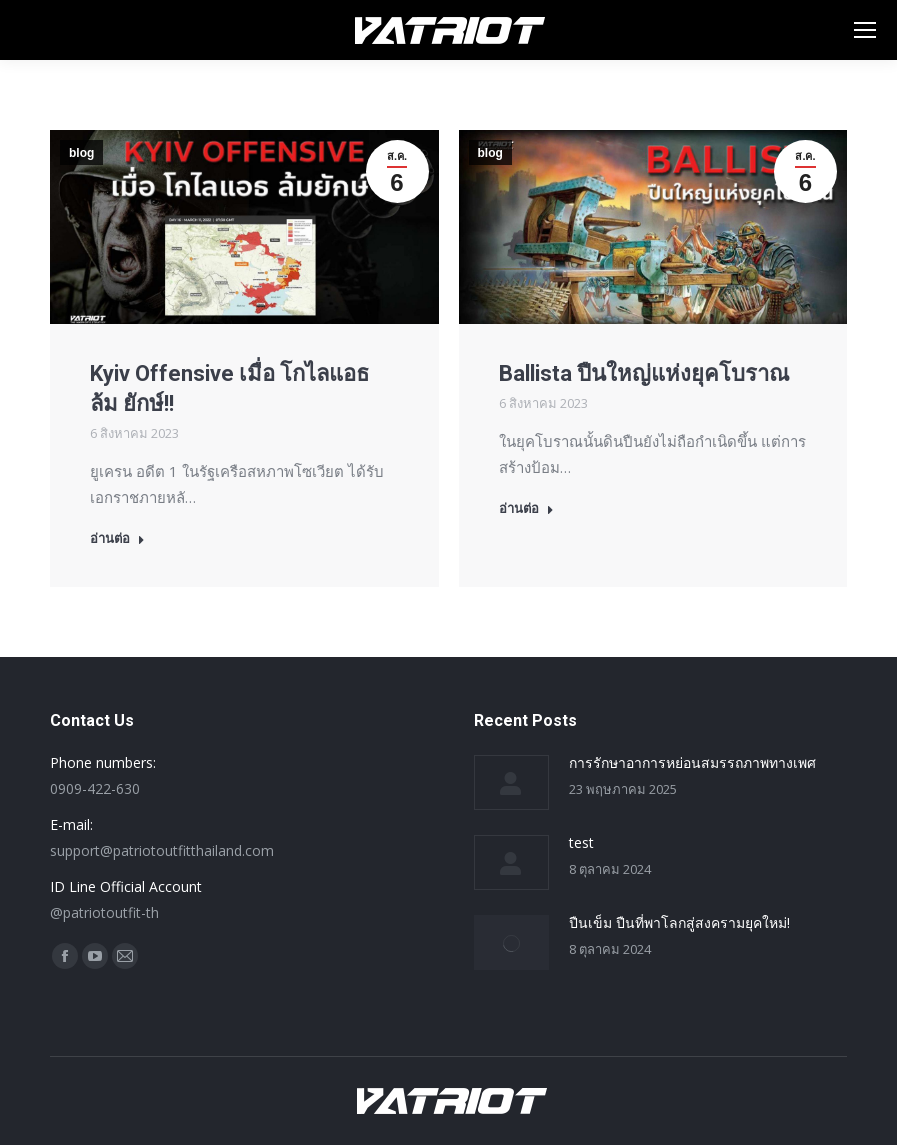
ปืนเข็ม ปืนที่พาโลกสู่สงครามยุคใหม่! (679, 922)
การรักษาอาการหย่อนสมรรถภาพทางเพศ (692, 762)
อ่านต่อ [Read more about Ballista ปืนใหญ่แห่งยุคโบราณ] (526, 508)
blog (81, 153)
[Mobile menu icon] (865, 30)
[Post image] (511, 782)
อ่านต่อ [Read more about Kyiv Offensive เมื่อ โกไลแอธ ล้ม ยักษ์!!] (117, 538)
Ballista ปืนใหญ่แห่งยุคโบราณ (644, 373)
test (581, 842)
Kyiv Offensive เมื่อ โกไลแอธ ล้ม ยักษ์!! (229, 388)
